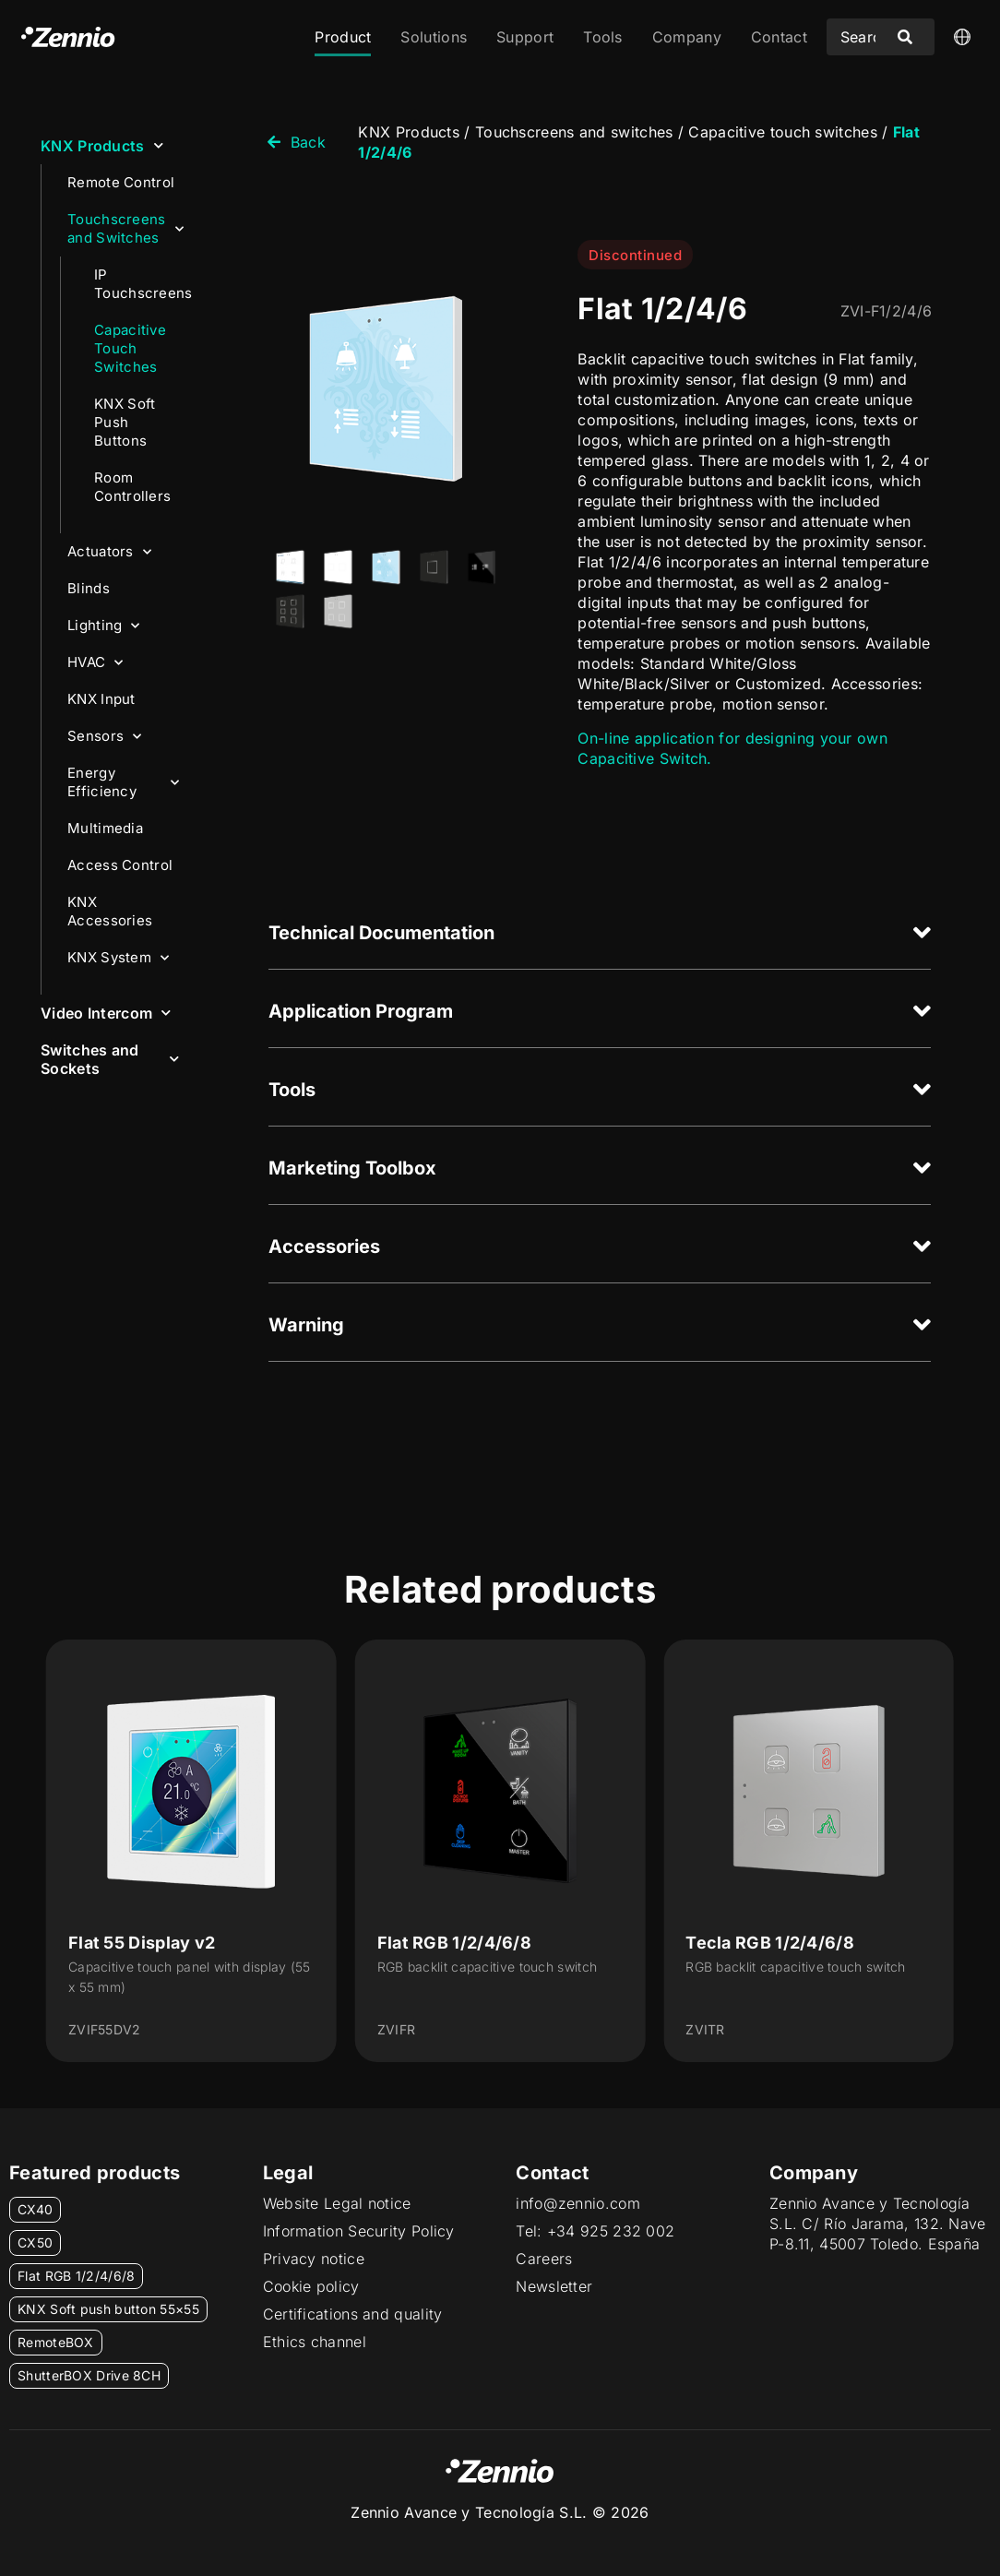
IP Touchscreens (143, 284)
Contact (779, 37)
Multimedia (105, 828)
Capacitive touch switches (782, 132)
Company (686, 37)
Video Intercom (106, 1012)
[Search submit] (905, 37)
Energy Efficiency (123, 782)
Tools (603, 37)
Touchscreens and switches (574, 132)
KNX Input (101, 699)
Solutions (433, 37)
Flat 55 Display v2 (141, 1942)
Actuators (109, 552)
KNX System (118, 958)
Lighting (103, 626)
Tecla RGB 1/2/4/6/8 (769, 1942)
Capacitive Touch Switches (130, 348)
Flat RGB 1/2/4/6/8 (454, 1942)
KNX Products (102, 145)
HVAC (95, 663)
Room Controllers (132, 487)
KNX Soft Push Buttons (124, 422)
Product (343, 37)
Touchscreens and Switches (125, 228)
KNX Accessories (109, 911)
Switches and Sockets (110, 1059)
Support (525, 37)
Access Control (120, 865)
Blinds (88, 588)
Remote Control (120, 182)
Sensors (104, 736)
